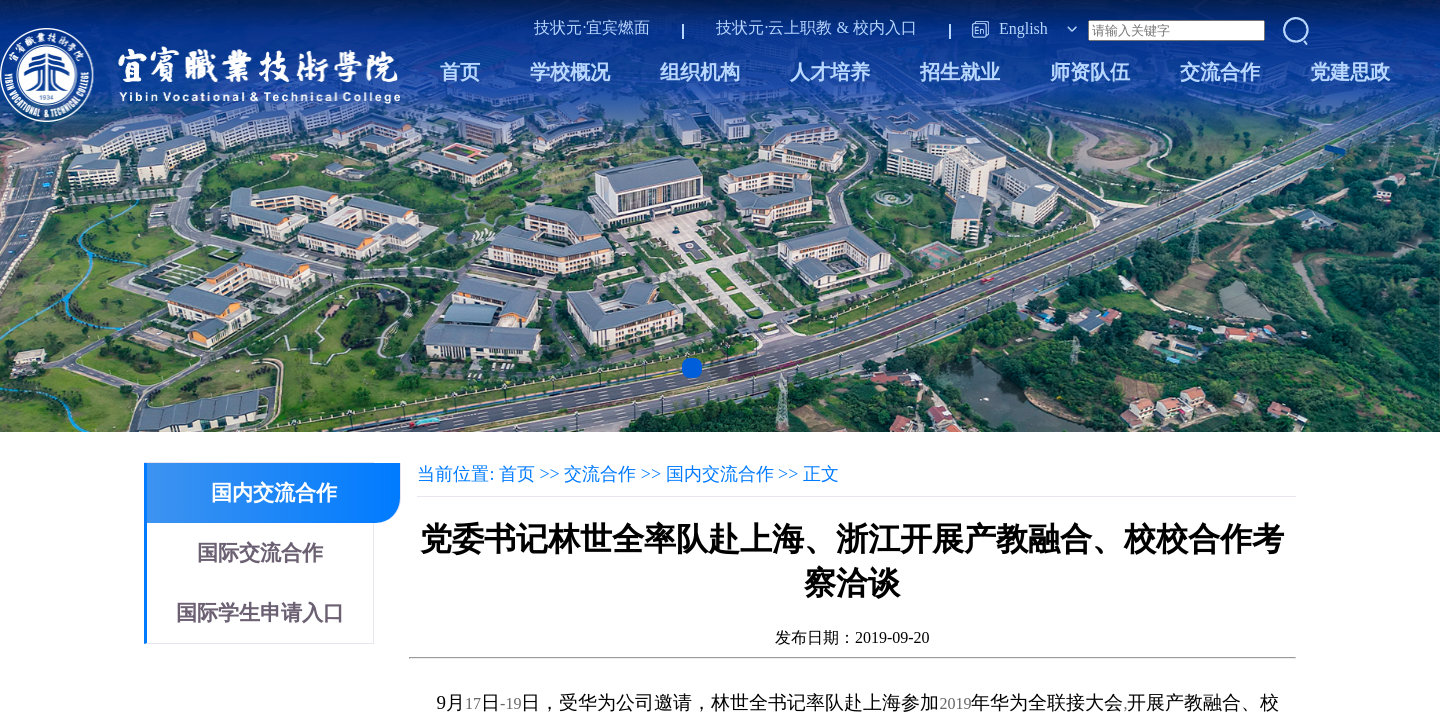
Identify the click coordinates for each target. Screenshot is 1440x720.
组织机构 (700, 72)
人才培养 (830, 72)
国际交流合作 (260, 553)
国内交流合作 (274, 493)
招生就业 (960, 72)
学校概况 (570, 72)
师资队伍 (1090, 72)
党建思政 (1350, 72)
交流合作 (1220, 72)
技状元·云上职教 (774, 27)
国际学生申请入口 (260, 613)
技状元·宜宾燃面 (592, 27)
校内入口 (885, 27)
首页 (460, 72)
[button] (692, 368)
